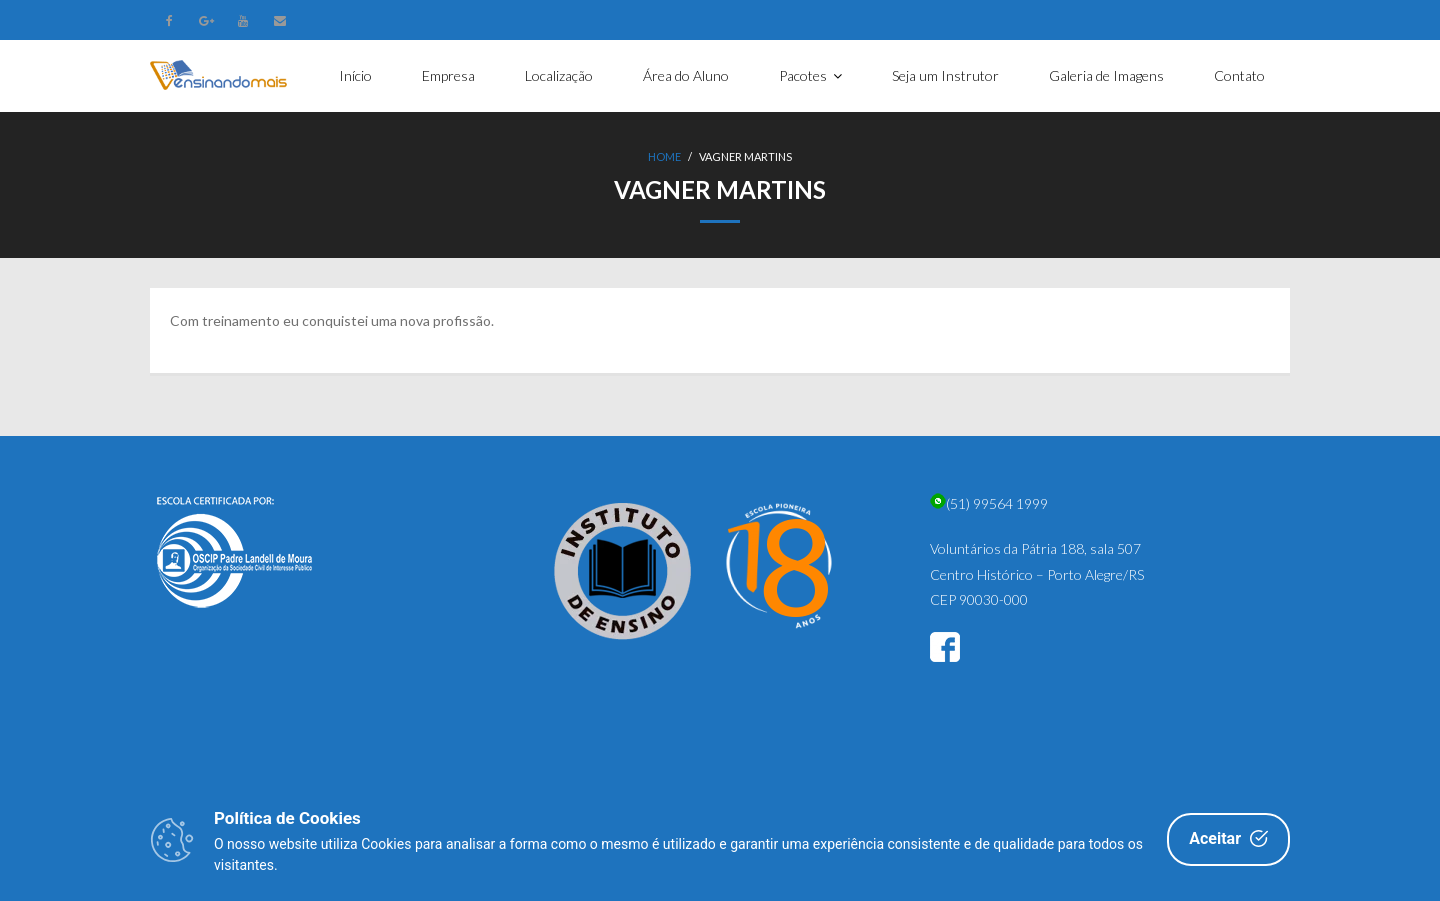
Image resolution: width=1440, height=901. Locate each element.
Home (664, 156)
